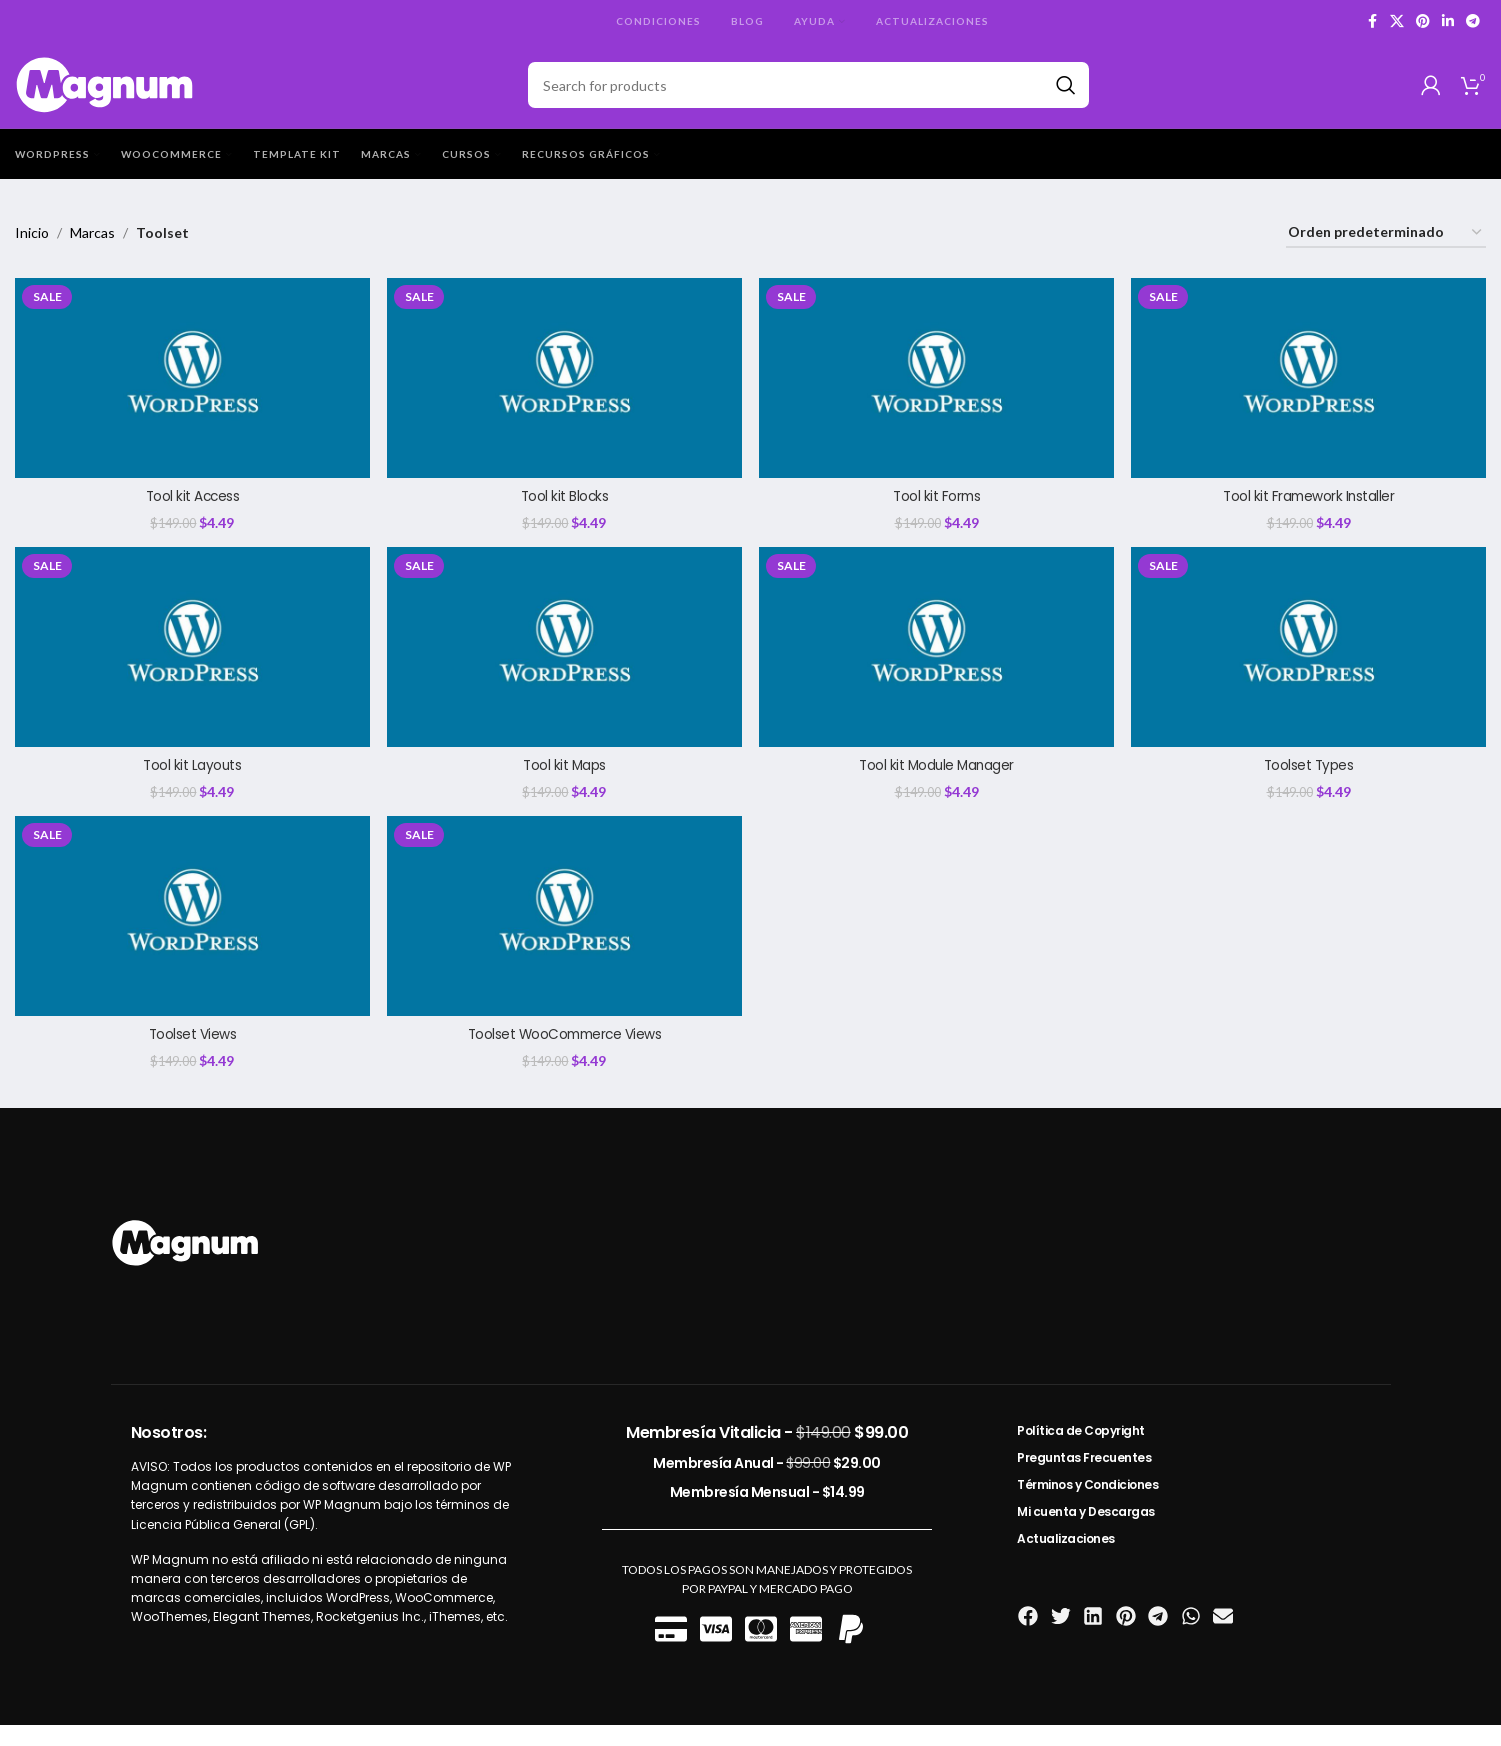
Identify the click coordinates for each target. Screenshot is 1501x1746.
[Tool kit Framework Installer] (1309, 395)
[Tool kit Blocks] (564, 395)
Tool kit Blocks (564, 513)
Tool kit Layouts (191, 783)
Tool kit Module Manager (937, 783)
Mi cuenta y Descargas (1086, 1531)
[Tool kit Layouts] (191, 665)
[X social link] (1397, 21)
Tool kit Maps (564, 783)
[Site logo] (105, 92)
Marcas (92, 250)
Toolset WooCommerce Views (564, 1054)
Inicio (32, 250)
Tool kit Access (191, 513)
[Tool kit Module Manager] (937, 665)
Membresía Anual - (767, 1483)
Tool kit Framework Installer (1309, 513)
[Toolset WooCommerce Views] (564, 936)
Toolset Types (1310, 783)
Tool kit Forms (937, 513)
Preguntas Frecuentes (1084, 1477)
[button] (1028, 1636)
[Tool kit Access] (191, 395)
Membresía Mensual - (767, 1512)
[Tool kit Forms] (937, 395)
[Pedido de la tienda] (1386, 251)
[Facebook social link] (1372, 21)
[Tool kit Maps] (564, 665)
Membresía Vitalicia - (767, 1452)
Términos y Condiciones (1087, 1504)
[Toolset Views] (191, 936)
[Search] (809, 94)
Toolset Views (191, 1054)
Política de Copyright (1081, 1450)
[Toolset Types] (1309, 665)
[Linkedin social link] (1448, 21)
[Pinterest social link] (1423, 21)
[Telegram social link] (1473, 21)
